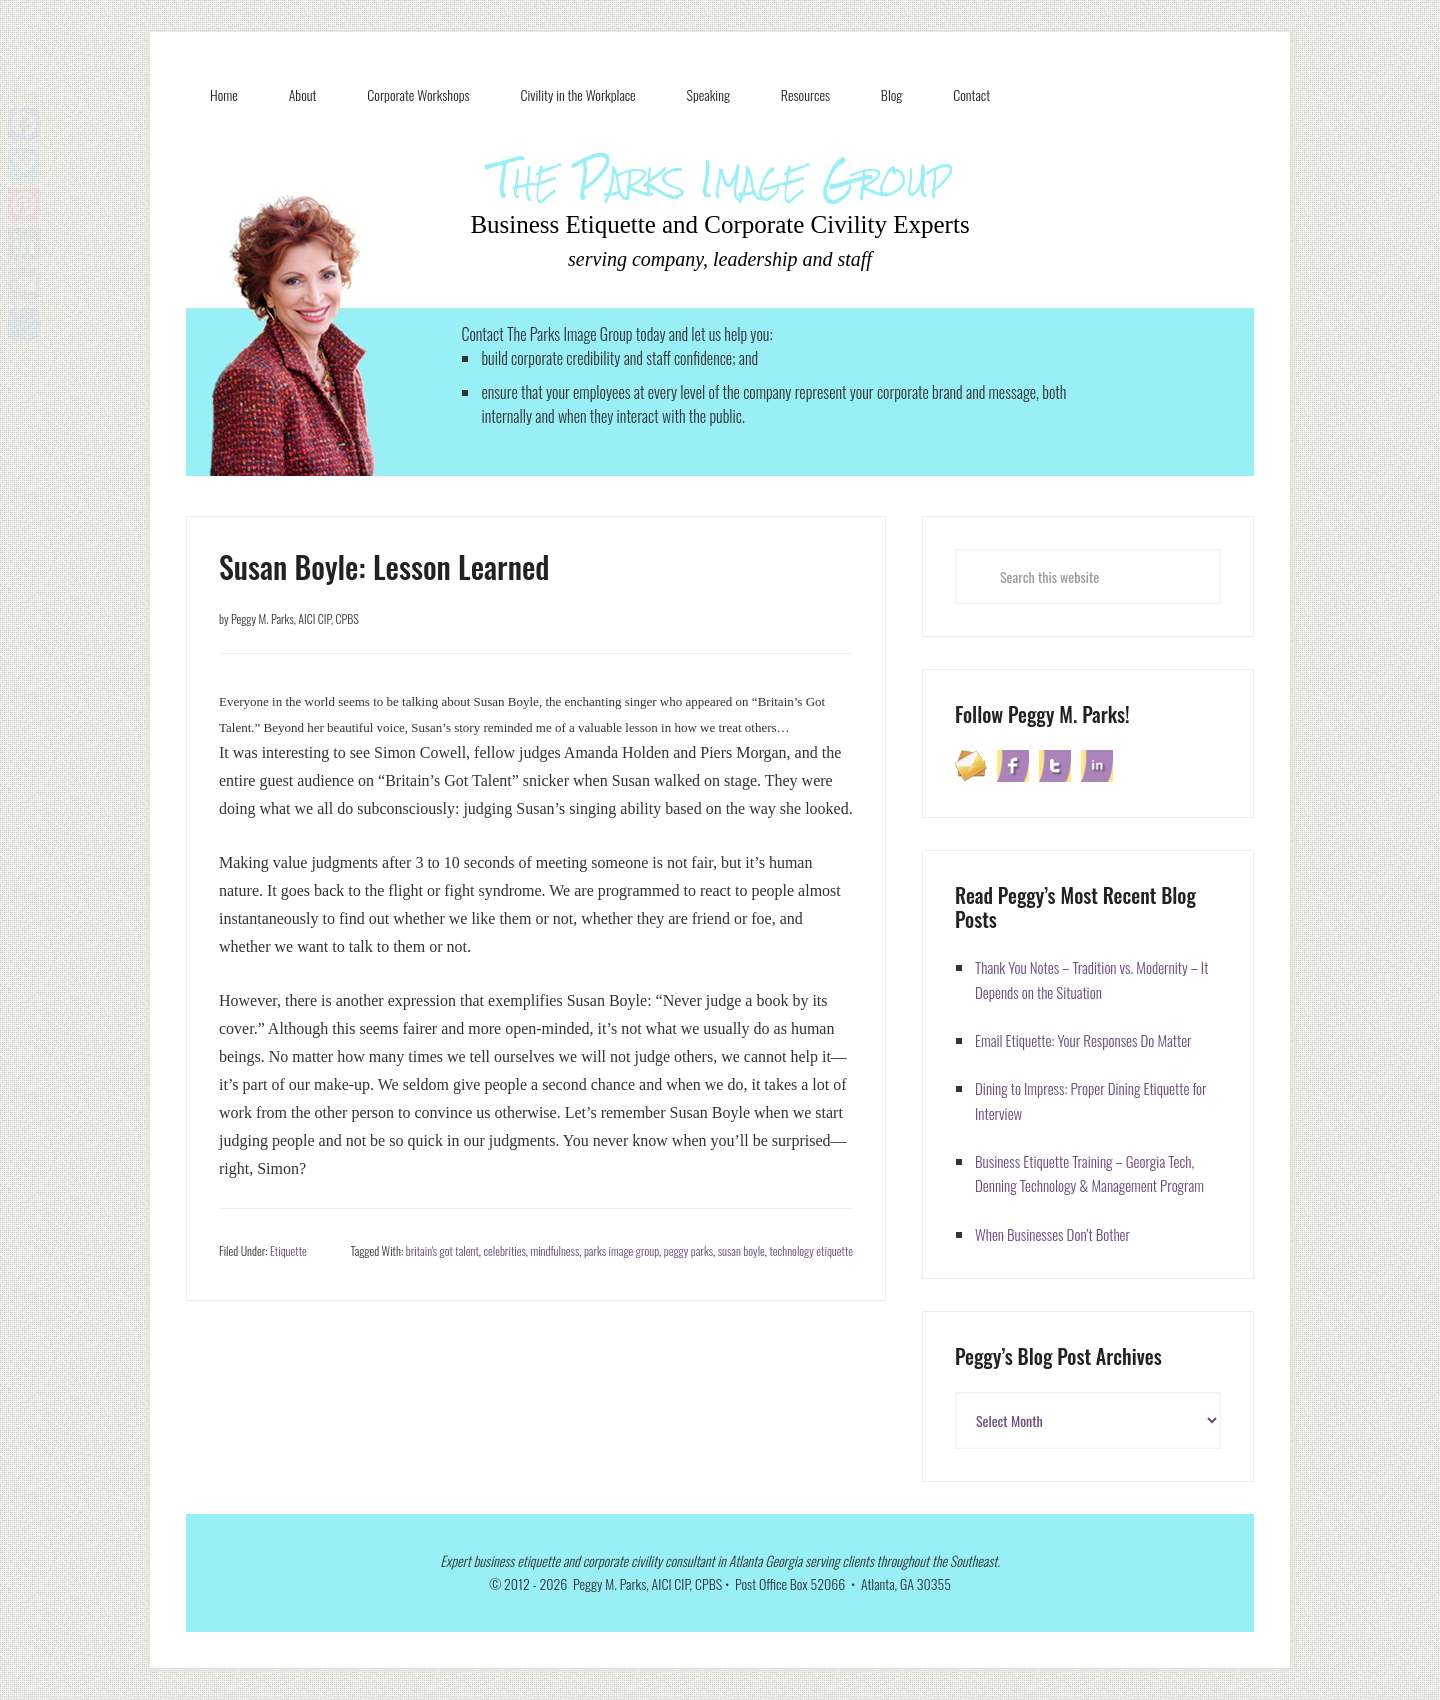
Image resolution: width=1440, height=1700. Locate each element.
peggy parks (688, 1250)
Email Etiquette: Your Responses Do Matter (1083, 1040)
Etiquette (288, 1250)
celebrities (504, 1250)
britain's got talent (442, 1250)
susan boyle (741, 1250)
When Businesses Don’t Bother (1052, 1234)
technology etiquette (811, 1250)
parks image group (621, 1250)
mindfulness (554, 1250)
